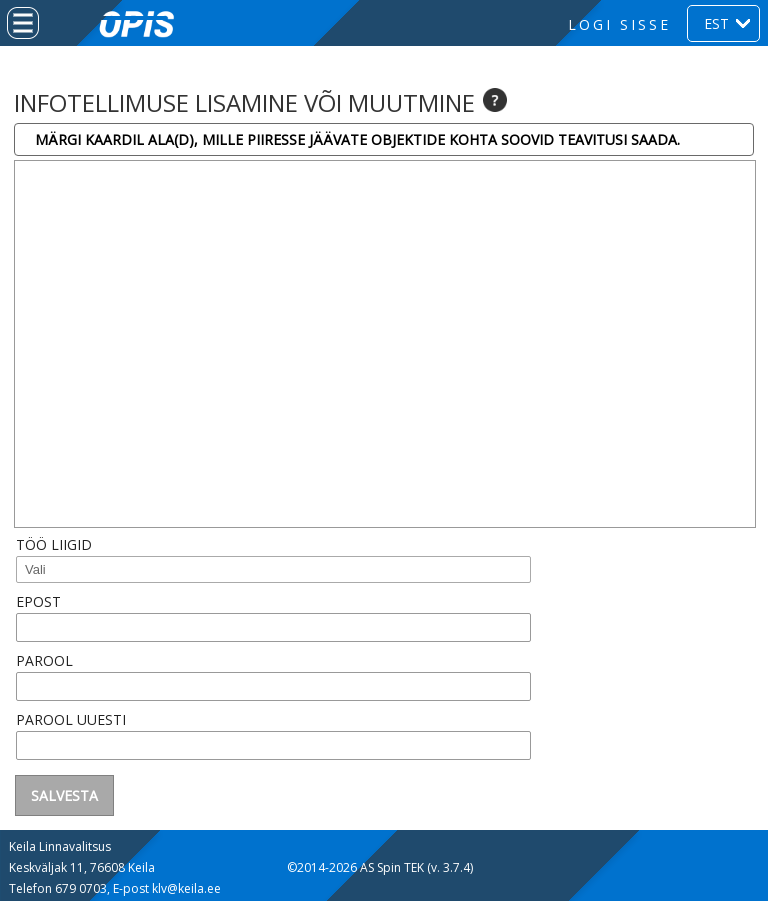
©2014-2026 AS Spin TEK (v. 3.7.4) (380, 867)
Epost (38, 601)
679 (67, 888)
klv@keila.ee (186, 888)
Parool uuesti (71, 719)
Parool (44, 660)
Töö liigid (54, 544)
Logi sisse (619, 24)
